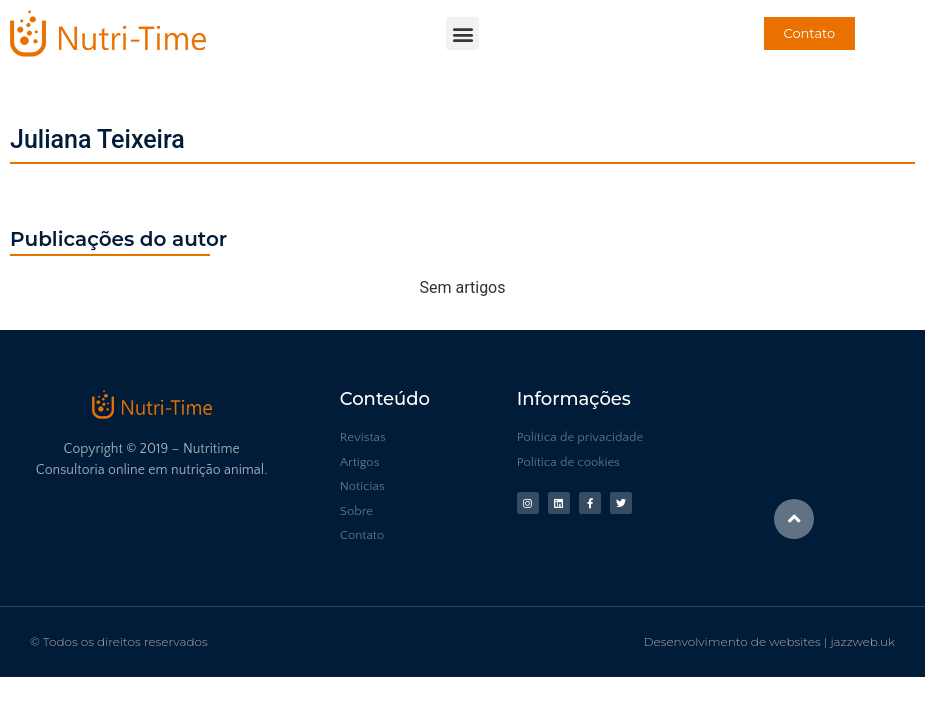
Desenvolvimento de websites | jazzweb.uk (769, 641)
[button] (462, 33)
